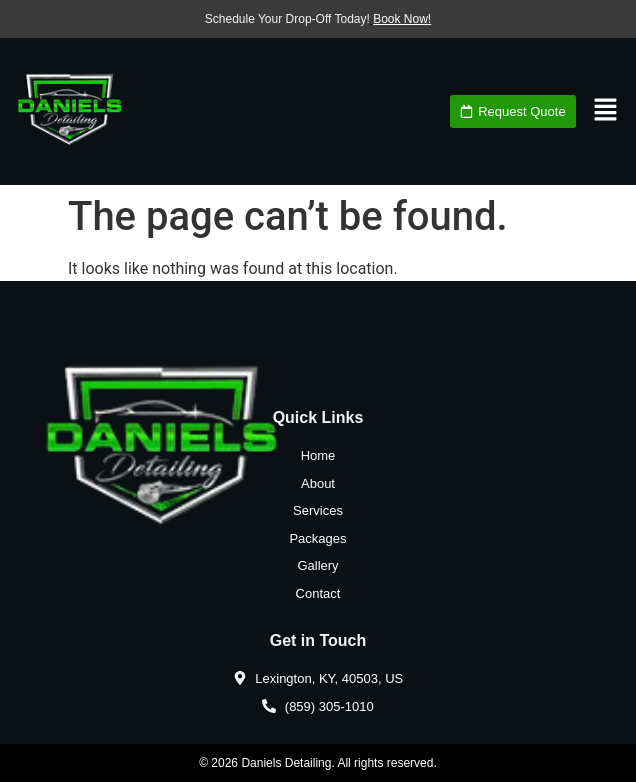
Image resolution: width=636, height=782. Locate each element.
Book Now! (402, 19)
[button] (606, 111)
